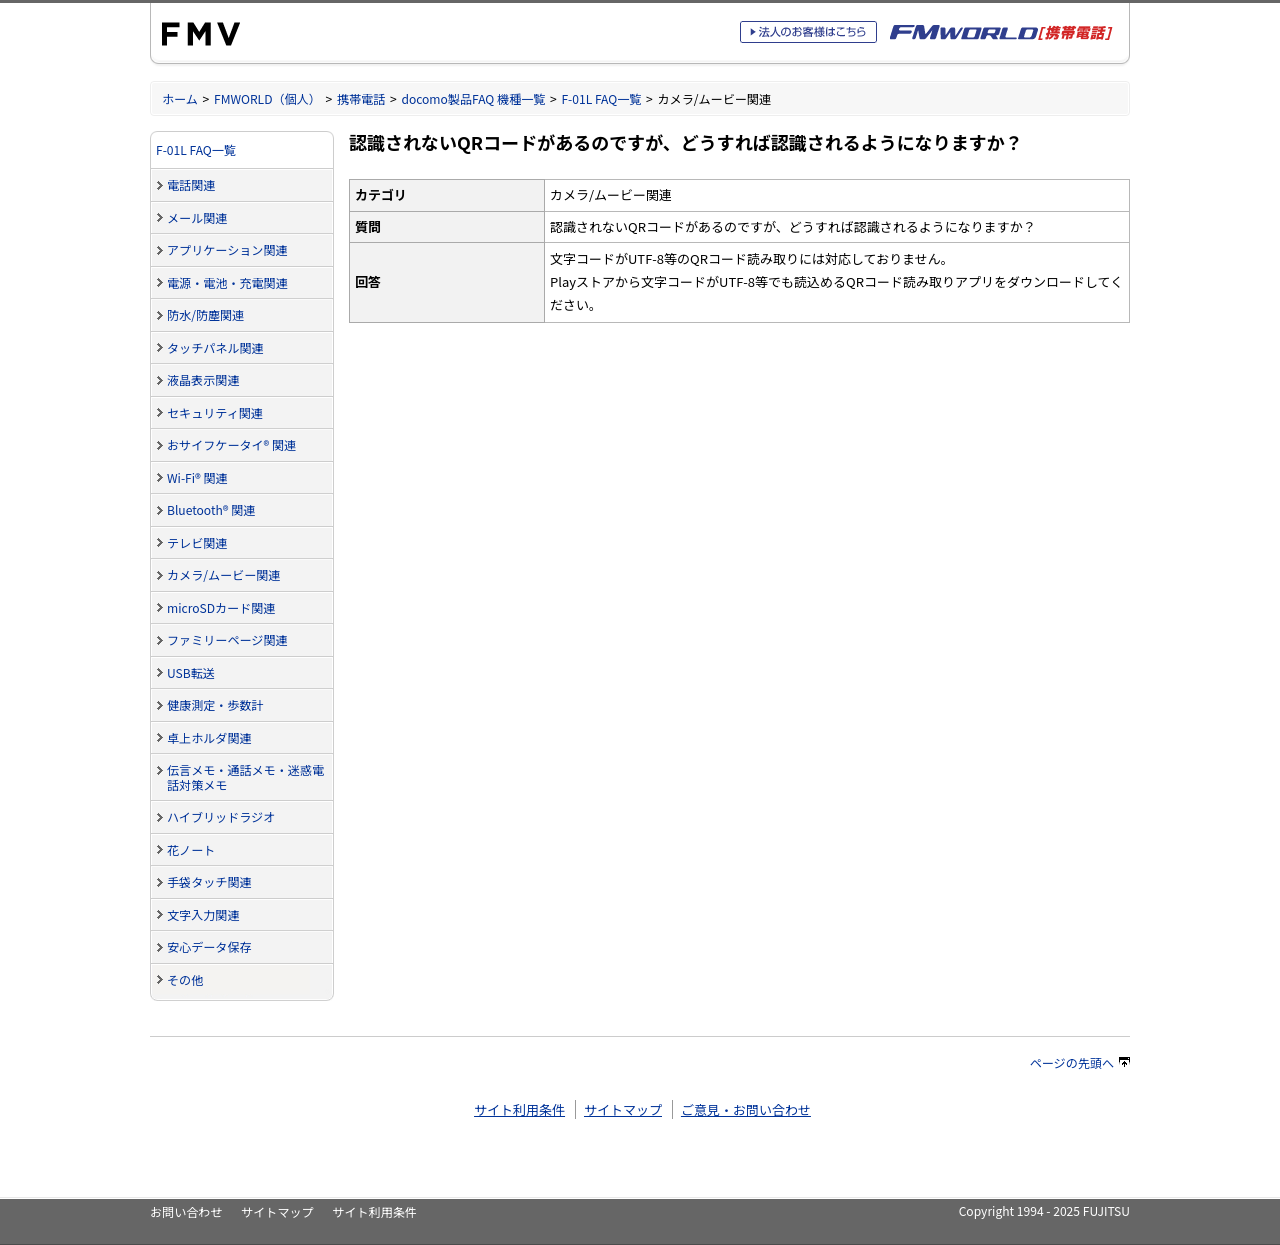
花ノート (191, 849)
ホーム (180, 98)
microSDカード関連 (221, 607)
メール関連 (197, 217)
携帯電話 (361, 98)
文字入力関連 (203, 914)
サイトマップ (623, 1109)
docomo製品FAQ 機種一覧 (473, 98)
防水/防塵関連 (205, 314)
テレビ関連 (197, 542)
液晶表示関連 (203, 379)
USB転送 (191, 672)
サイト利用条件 (519, 1109)
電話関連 (191, 184)
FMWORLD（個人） (267, 98)
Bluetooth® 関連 (211, 509)
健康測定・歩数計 (215, 704)
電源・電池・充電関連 (227, 282)
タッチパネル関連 (215, 347)
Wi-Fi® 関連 (197, 477)
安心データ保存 (209, 946)
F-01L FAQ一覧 (601, 98)
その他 (185, 979)
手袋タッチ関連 (209, 881)
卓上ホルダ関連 (209, 737)
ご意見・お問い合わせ (746, 1109)
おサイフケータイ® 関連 (231, 444)
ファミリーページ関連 (227, 639)
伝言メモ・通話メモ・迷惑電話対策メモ (245, 777)
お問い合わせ (186, 1211)
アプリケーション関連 (227, 249)
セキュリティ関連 (215, 412)
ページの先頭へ (1080, 1062)
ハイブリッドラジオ (221, 816)
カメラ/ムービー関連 (223, 574)
